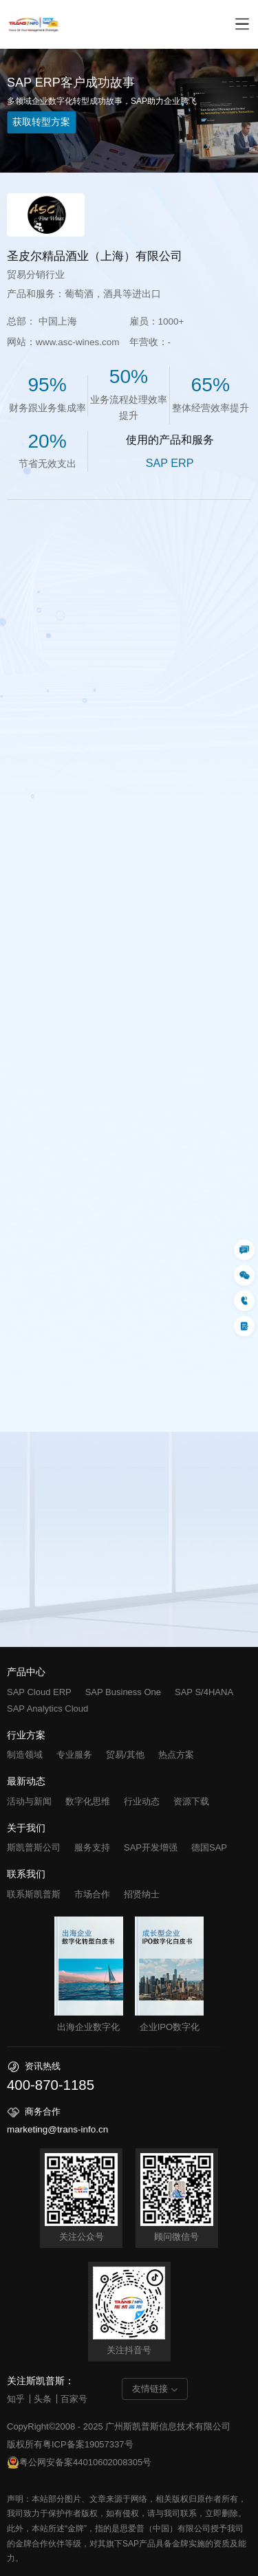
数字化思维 (87, 1801)
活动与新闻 (29, 1801)
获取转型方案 (41, 122)
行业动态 (142, 1801)
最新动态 (26, 1782)
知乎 (16, 2398)
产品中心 (26, 1672)
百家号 (74, 2398)
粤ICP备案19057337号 (88, 2444)
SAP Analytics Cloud (47, 1708)
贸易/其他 (125, 1754)
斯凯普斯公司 (34, 1847)
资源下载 (191, 1801)
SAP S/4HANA (204, 1692)
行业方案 (26, 1735)
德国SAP (209, 1847)
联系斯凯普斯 (34, 1894)
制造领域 (25, 1754)
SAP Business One (123, 1692)
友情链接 (150, 2388)
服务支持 (92, 1847)
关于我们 (26, 1828)
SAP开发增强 (151, 1847)
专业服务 (74, 1754)
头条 (43, 2398)
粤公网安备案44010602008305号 (79, 2462)
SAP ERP (170, 463)
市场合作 (92, 1894)
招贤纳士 (142, 1894)
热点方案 (176, 1754)
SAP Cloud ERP (39, 1692)
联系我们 (26, 1874)
